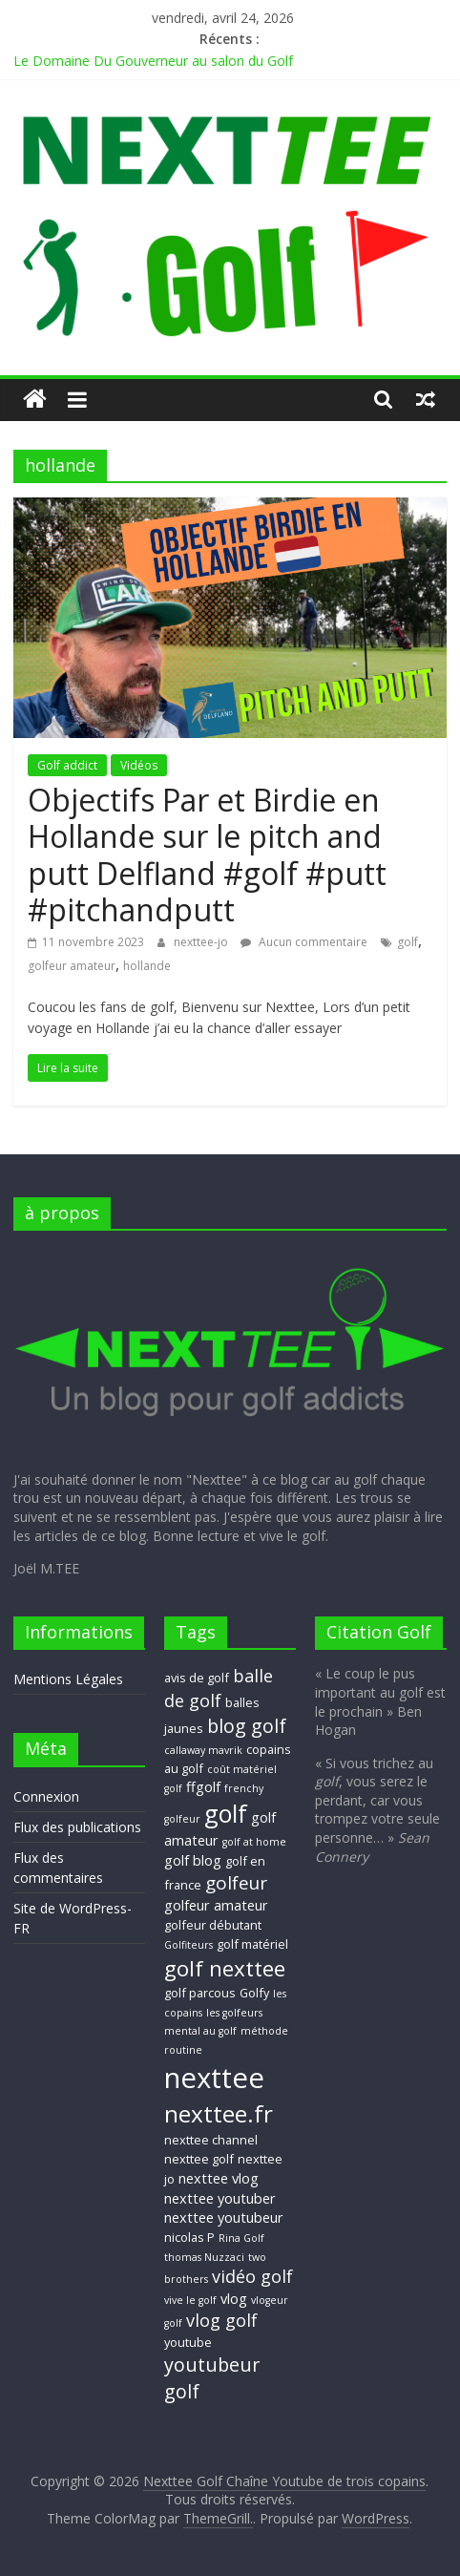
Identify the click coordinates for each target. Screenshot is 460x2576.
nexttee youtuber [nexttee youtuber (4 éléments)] (220, 2197)
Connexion (46, 1796)
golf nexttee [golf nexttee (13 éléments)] (224, 1968)
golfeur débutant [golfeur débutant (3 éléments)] (212, 1924)
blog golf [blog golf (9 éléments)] (246, 1726)
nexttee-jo (202, 942)
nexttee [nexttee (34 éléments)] (214, 2078)
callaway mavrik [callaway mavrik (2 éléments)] (203, 1750)
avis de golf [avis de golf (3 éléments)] (196, 1677)
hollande (147, 966)
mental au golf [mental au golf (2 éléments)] (200, 2031)
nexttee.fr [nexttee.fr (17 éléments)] (218, 2113)
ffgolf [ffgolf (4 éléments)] (203, 1786)
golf (407, 942)
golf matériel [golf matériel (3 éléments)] (252, 1944)
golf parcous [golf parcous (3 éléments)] (200, 1992)
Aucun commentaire (303, 942)
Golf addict (67, 765)
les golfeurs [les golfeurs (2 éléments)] (234, 2012)
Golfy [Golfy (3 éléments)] (254, 1992)
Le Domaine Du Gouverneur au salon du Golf (153, 61)
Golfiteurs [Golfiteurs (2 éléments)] (188, 1945)
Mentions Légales (68, 1679)
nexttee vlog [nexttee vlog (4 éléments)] (218, 2177)
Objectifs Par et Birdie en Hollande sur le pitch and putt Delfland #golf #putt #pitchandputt (207, 854)
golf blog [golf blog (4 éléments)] (192, 1859)
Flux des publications (77, 1827)
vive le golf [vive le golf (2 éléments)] (190, 2300)
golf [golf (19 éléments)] (225, 1813)
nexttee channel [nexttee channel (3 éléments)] (211, 2139)
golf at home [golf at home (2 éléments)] (254, 1841)
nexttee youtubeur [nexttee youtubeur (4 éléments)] (223, 2217)
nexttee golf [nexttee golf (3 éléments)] (199, 2158)
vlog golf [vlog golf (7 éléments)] (222, 2320)
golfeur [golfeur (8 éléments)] (236, 1882)
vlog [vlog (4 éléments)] (233, 2298)
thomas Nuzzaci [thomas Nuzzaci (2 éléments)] (204, 2257)
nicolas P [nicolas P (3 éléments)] (189, 2237)
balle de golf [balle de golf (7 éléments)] (218, 1687)
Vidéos (138, 765)
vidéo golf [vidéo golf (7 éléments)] (252, 2276)
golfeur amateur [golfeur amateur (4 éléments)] (216, 1904)
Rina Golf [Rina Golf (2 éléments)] (241, 2238)
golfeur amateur (71, 966)
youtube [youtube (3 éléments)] (188, 2342)
